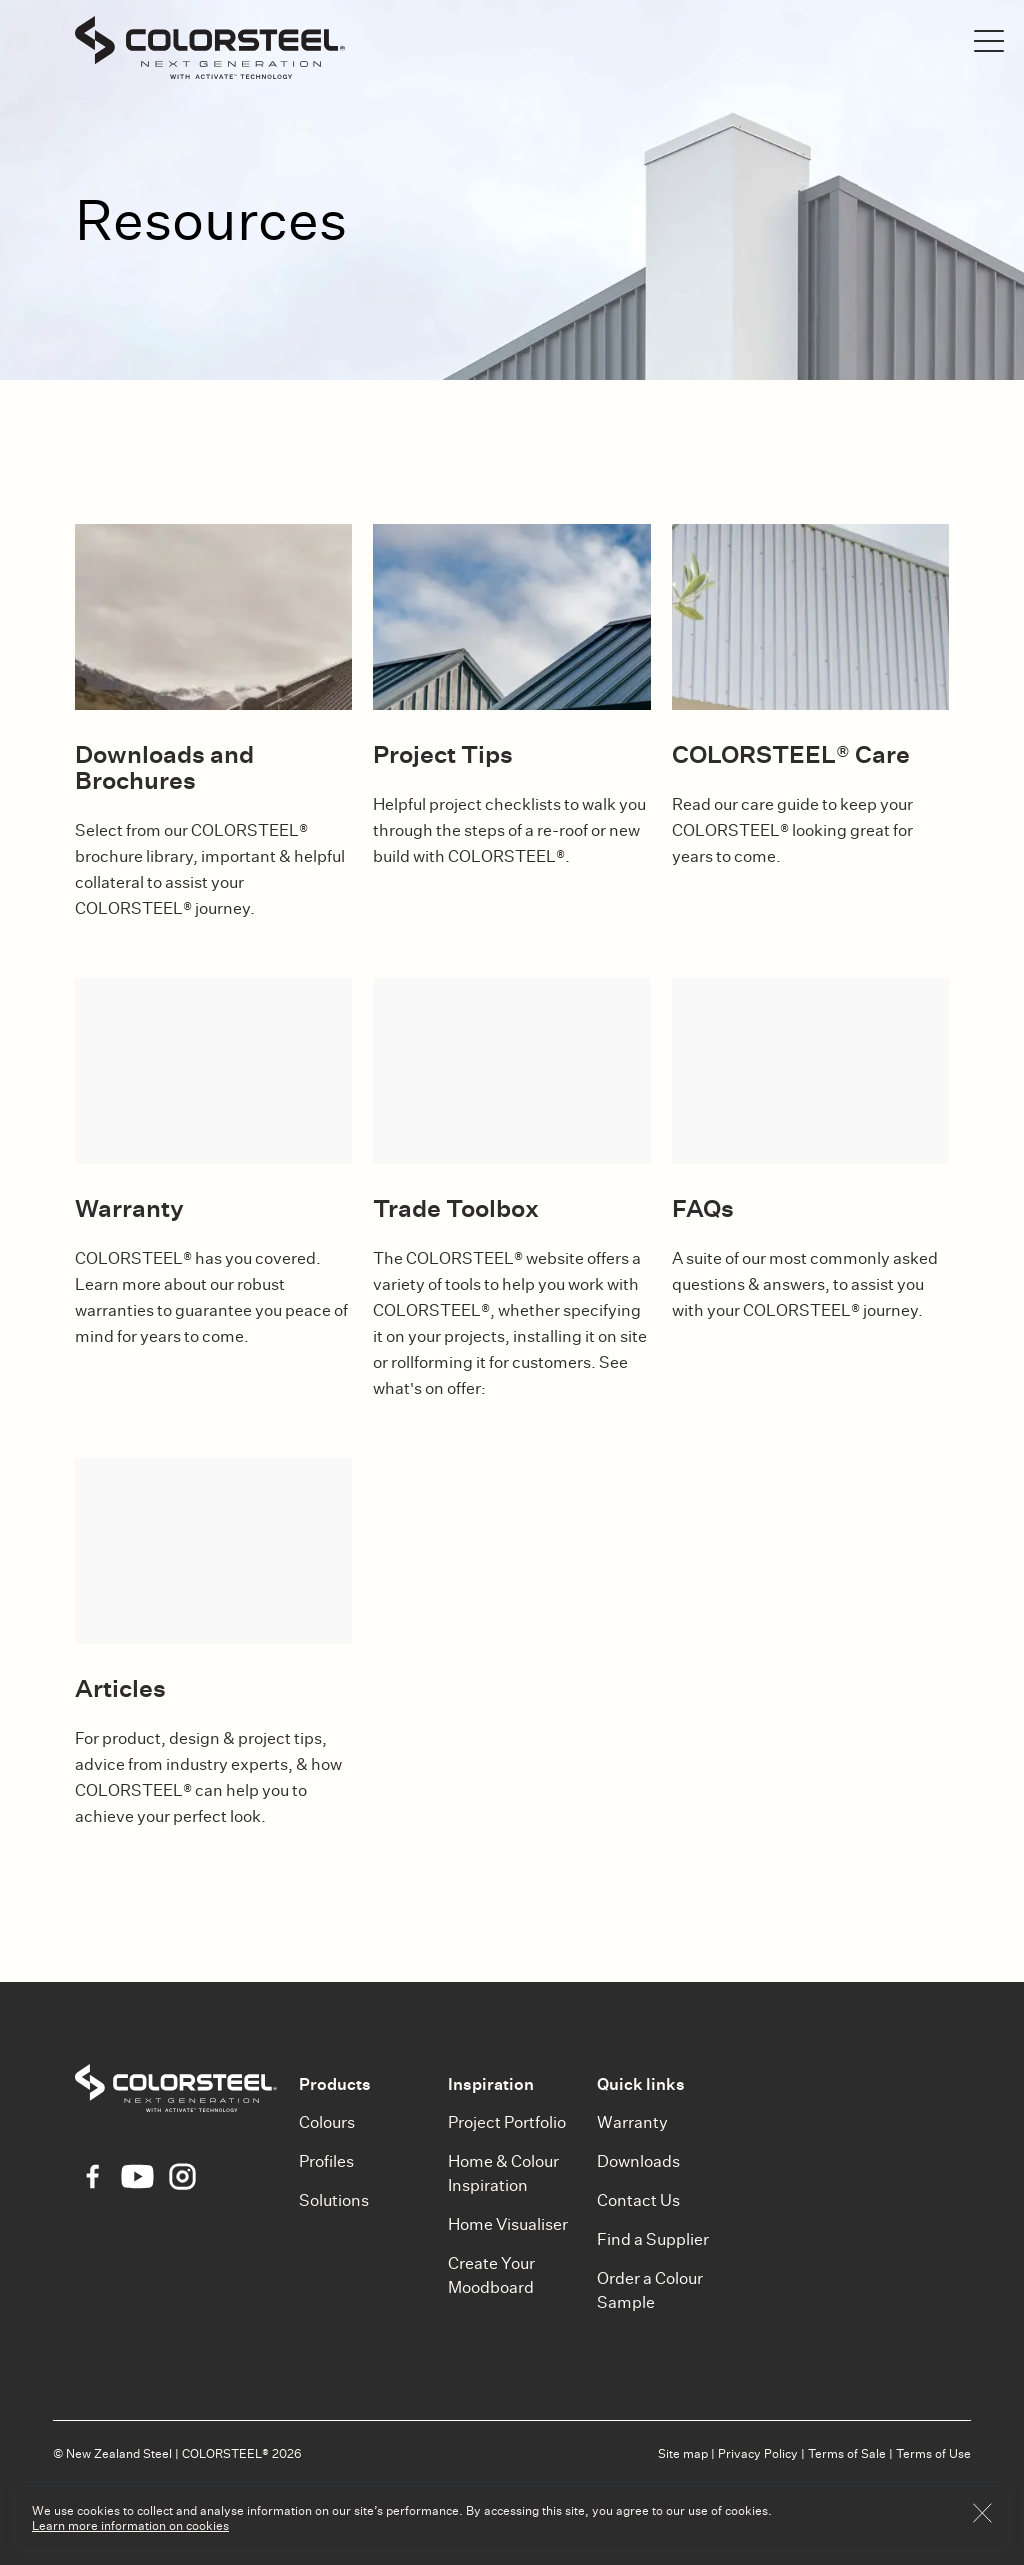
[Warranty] (213, 1071)
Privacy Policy (758, 2453)
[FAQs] (810, 1071)
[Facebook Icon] (92, 2176)
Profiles (326, 2161)
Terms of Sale (847, 2453)
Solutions (334, 2200)
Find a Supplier (653, 2239)
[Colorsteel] (210, 51)
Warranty (632, 2122)
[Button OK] (982, 2518)
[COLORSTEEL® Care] (810, 617)
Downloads (638, 2161)
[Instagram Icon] (182, 2176)
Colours (327, 2122)
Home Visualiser (508, 2224)
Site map (683, 2453)
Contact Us (638, 2200)
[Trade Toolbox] (511, 1071)
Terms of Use (933, 2453)
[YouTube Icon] (137, 2176)
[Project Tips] (511, 617)
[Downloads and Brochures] (213, 617)
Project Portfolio (507, 2122)
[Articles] (213, 1551)
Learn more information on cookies (130, 2525)
